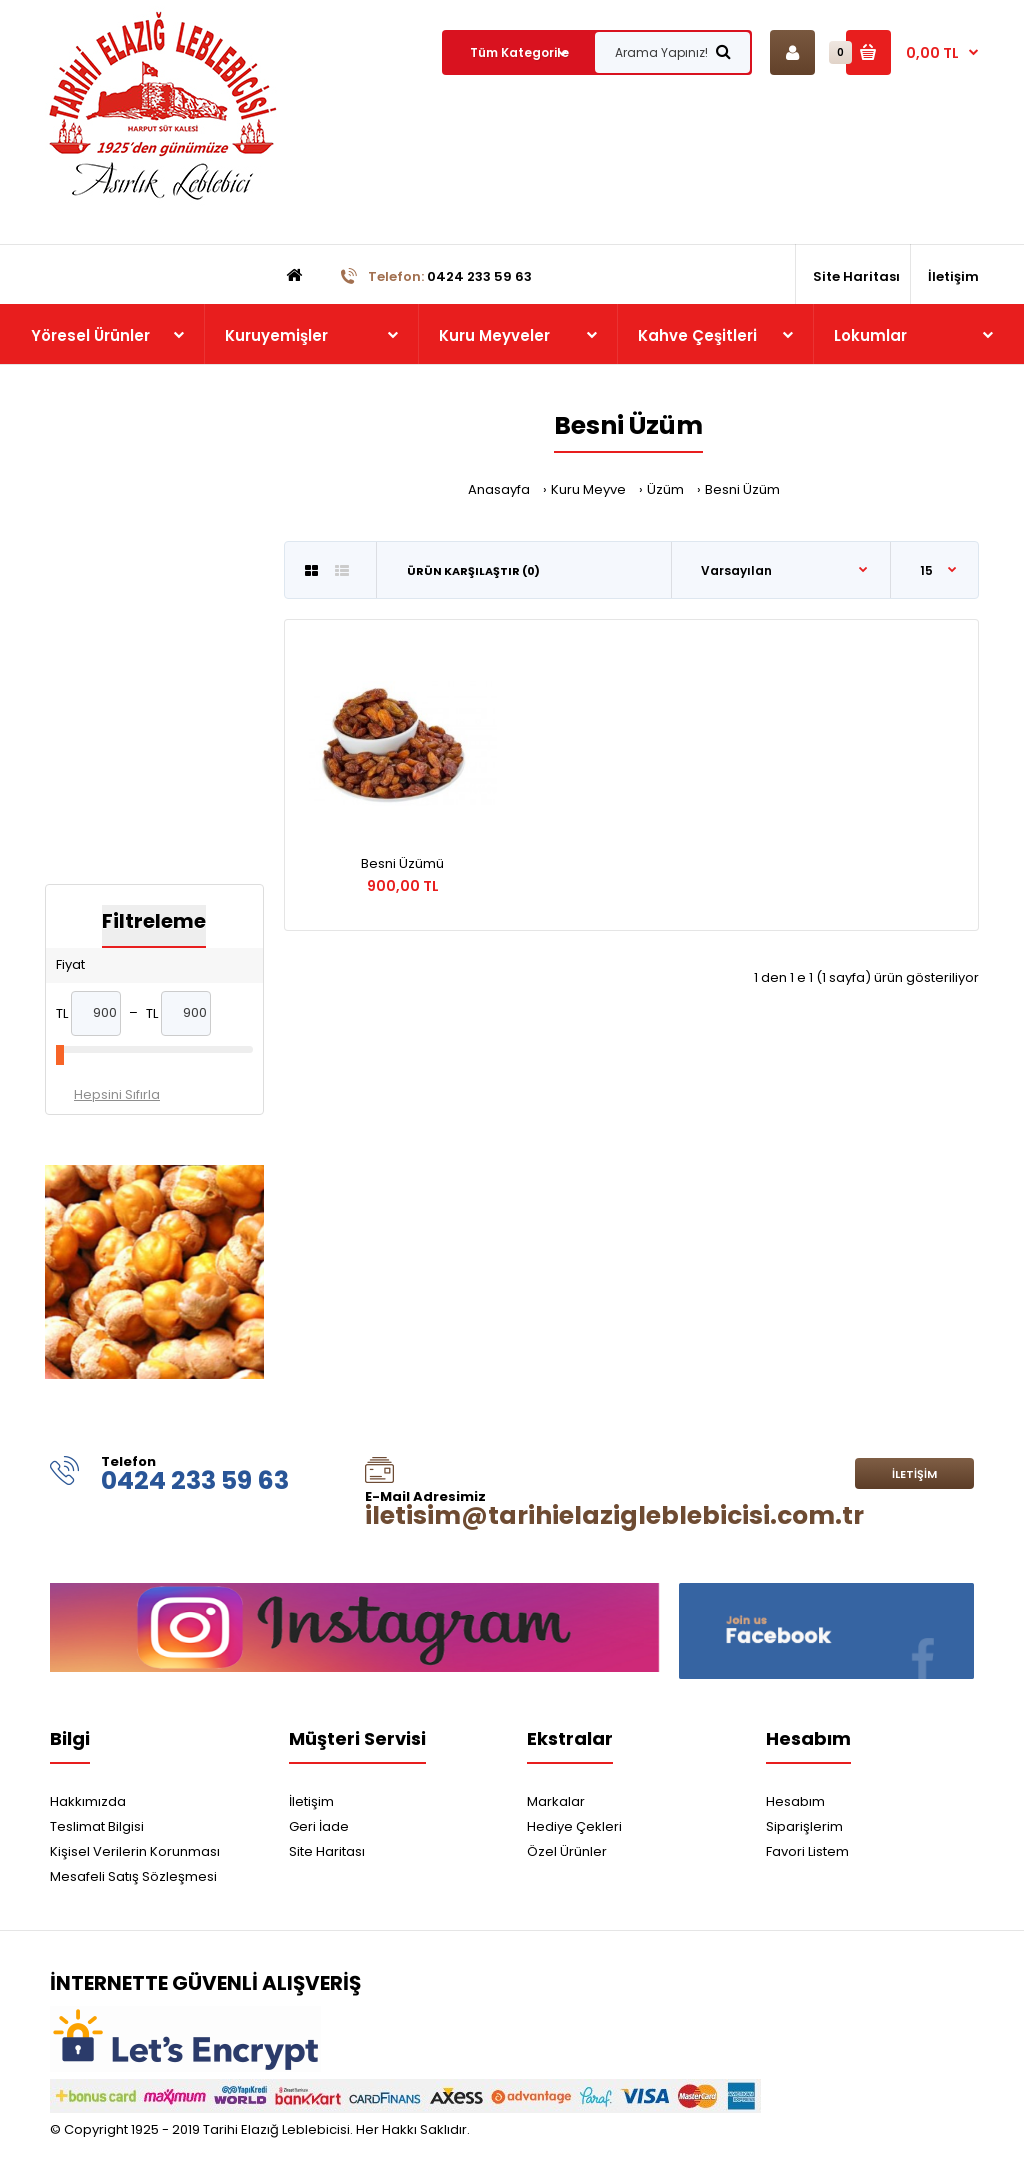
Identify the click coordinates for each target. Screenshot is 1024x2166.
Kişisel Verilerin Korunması (135, 1851)
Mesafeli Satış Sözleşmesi (133, 1876)
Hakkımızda (88, 1801)
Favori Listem (807, 1851)
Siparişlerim (804, 1826)
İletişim (914, 1474)
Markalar (556, 1801)
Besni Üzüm (742, 489)
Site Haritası (327, 1851)
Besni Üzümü (402, 863)
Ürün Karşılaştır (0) (473, 571)
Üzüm (665, 489)
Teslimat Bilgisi (97, 1826)
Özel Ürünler (567, 1851)
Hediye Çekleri (574, 1826)
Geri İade (319, 1826)
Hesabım (795, 1801)
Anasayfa (499, 489)
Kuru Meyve (588, 489)
